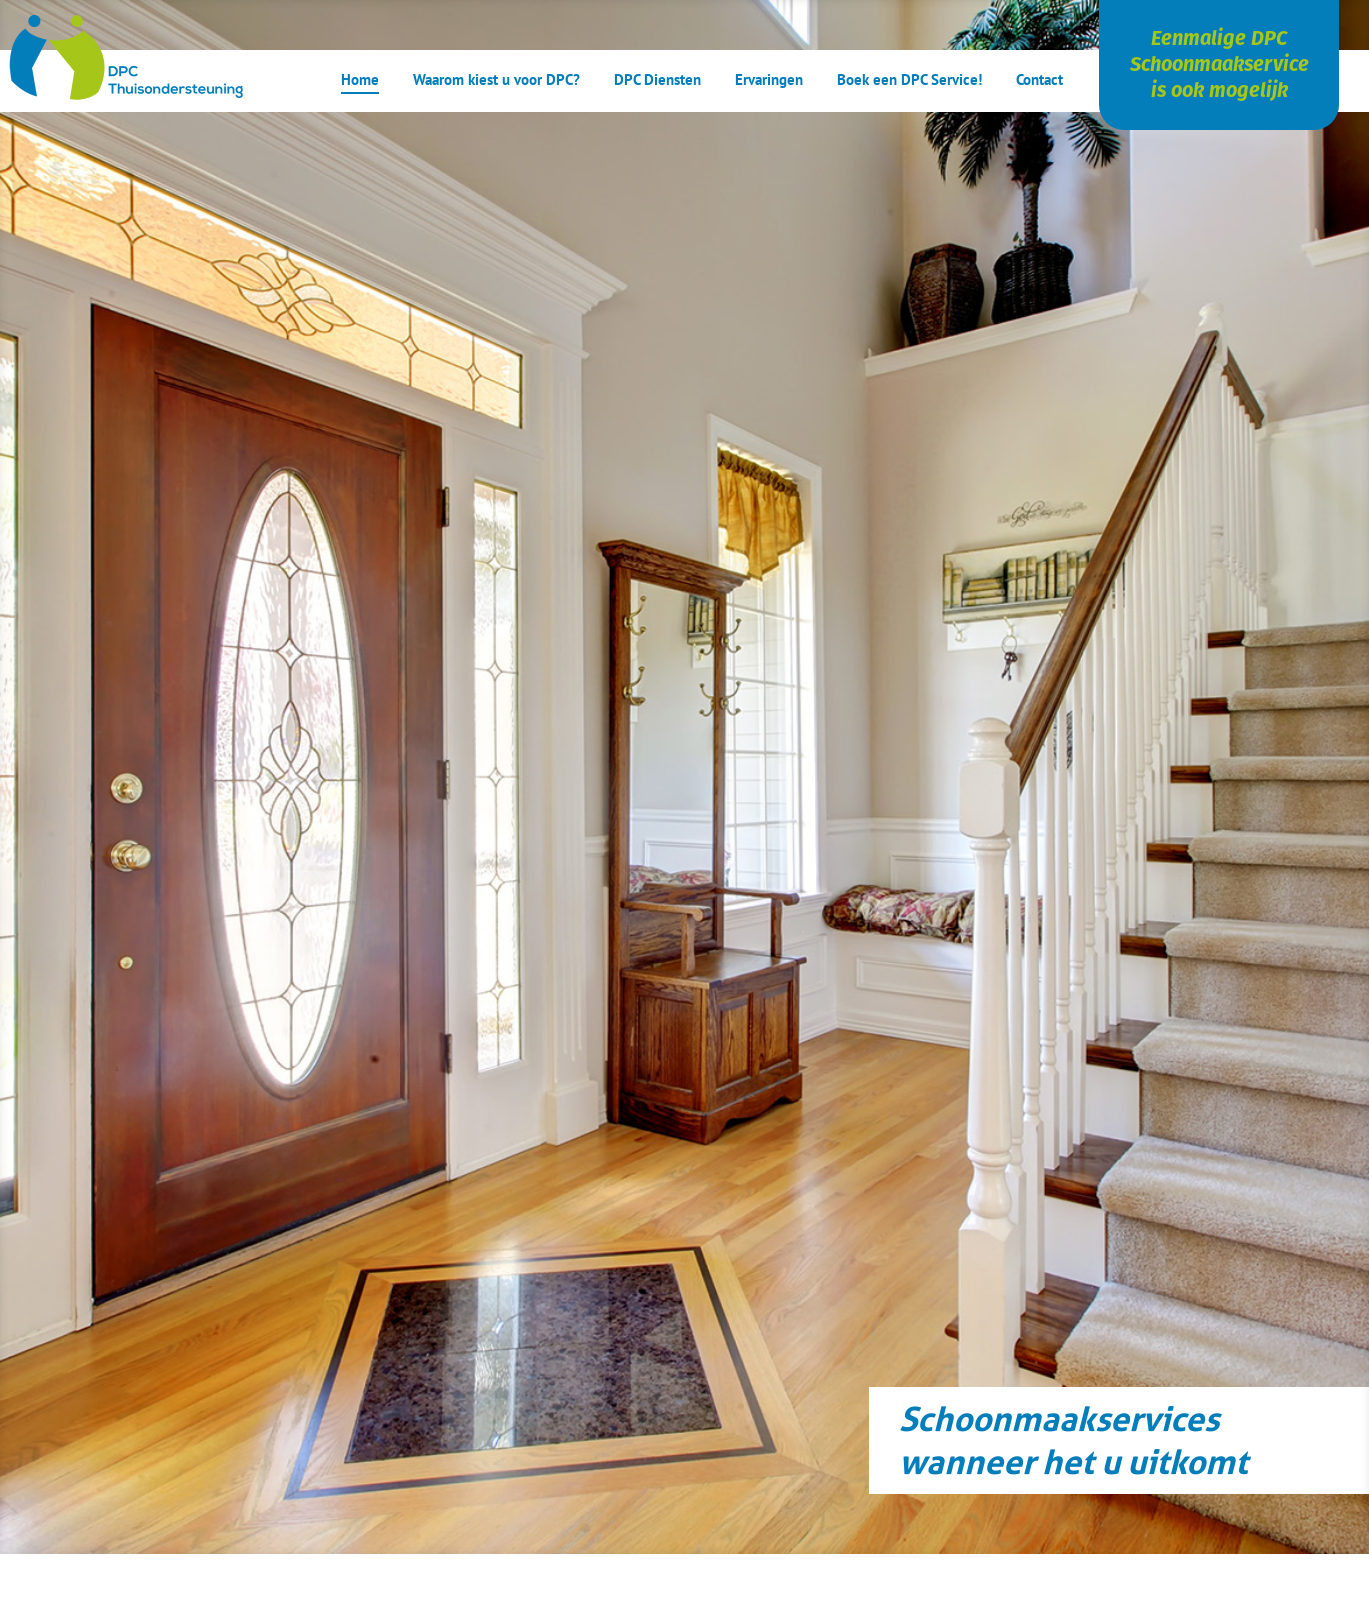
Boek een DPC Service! (909, 81)
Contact (1039, 81)
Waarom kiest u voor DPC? (496, 81)
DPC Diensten (657, 81)
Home (360, 81)
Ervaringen (769, 81)
